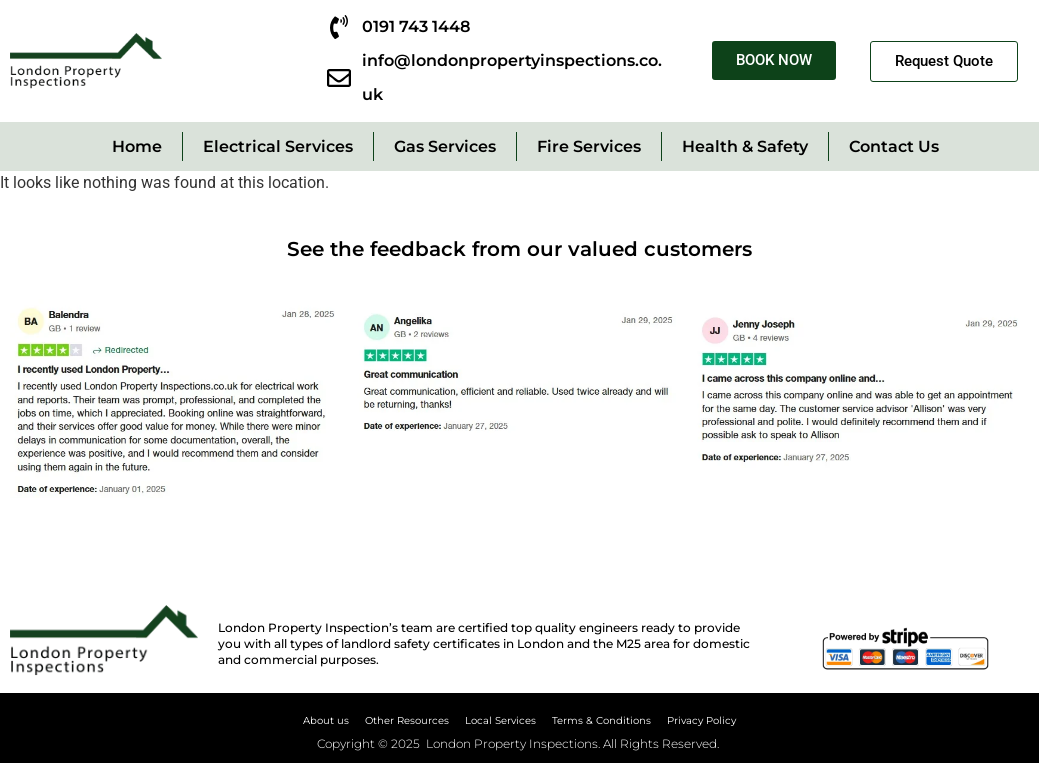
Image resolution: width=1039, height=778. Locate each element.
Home (137, 146)
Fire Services (589, 146)
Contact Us (894, 146)
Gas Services (445, 146)
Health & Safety (745, 146)
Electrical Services (278, 146)
